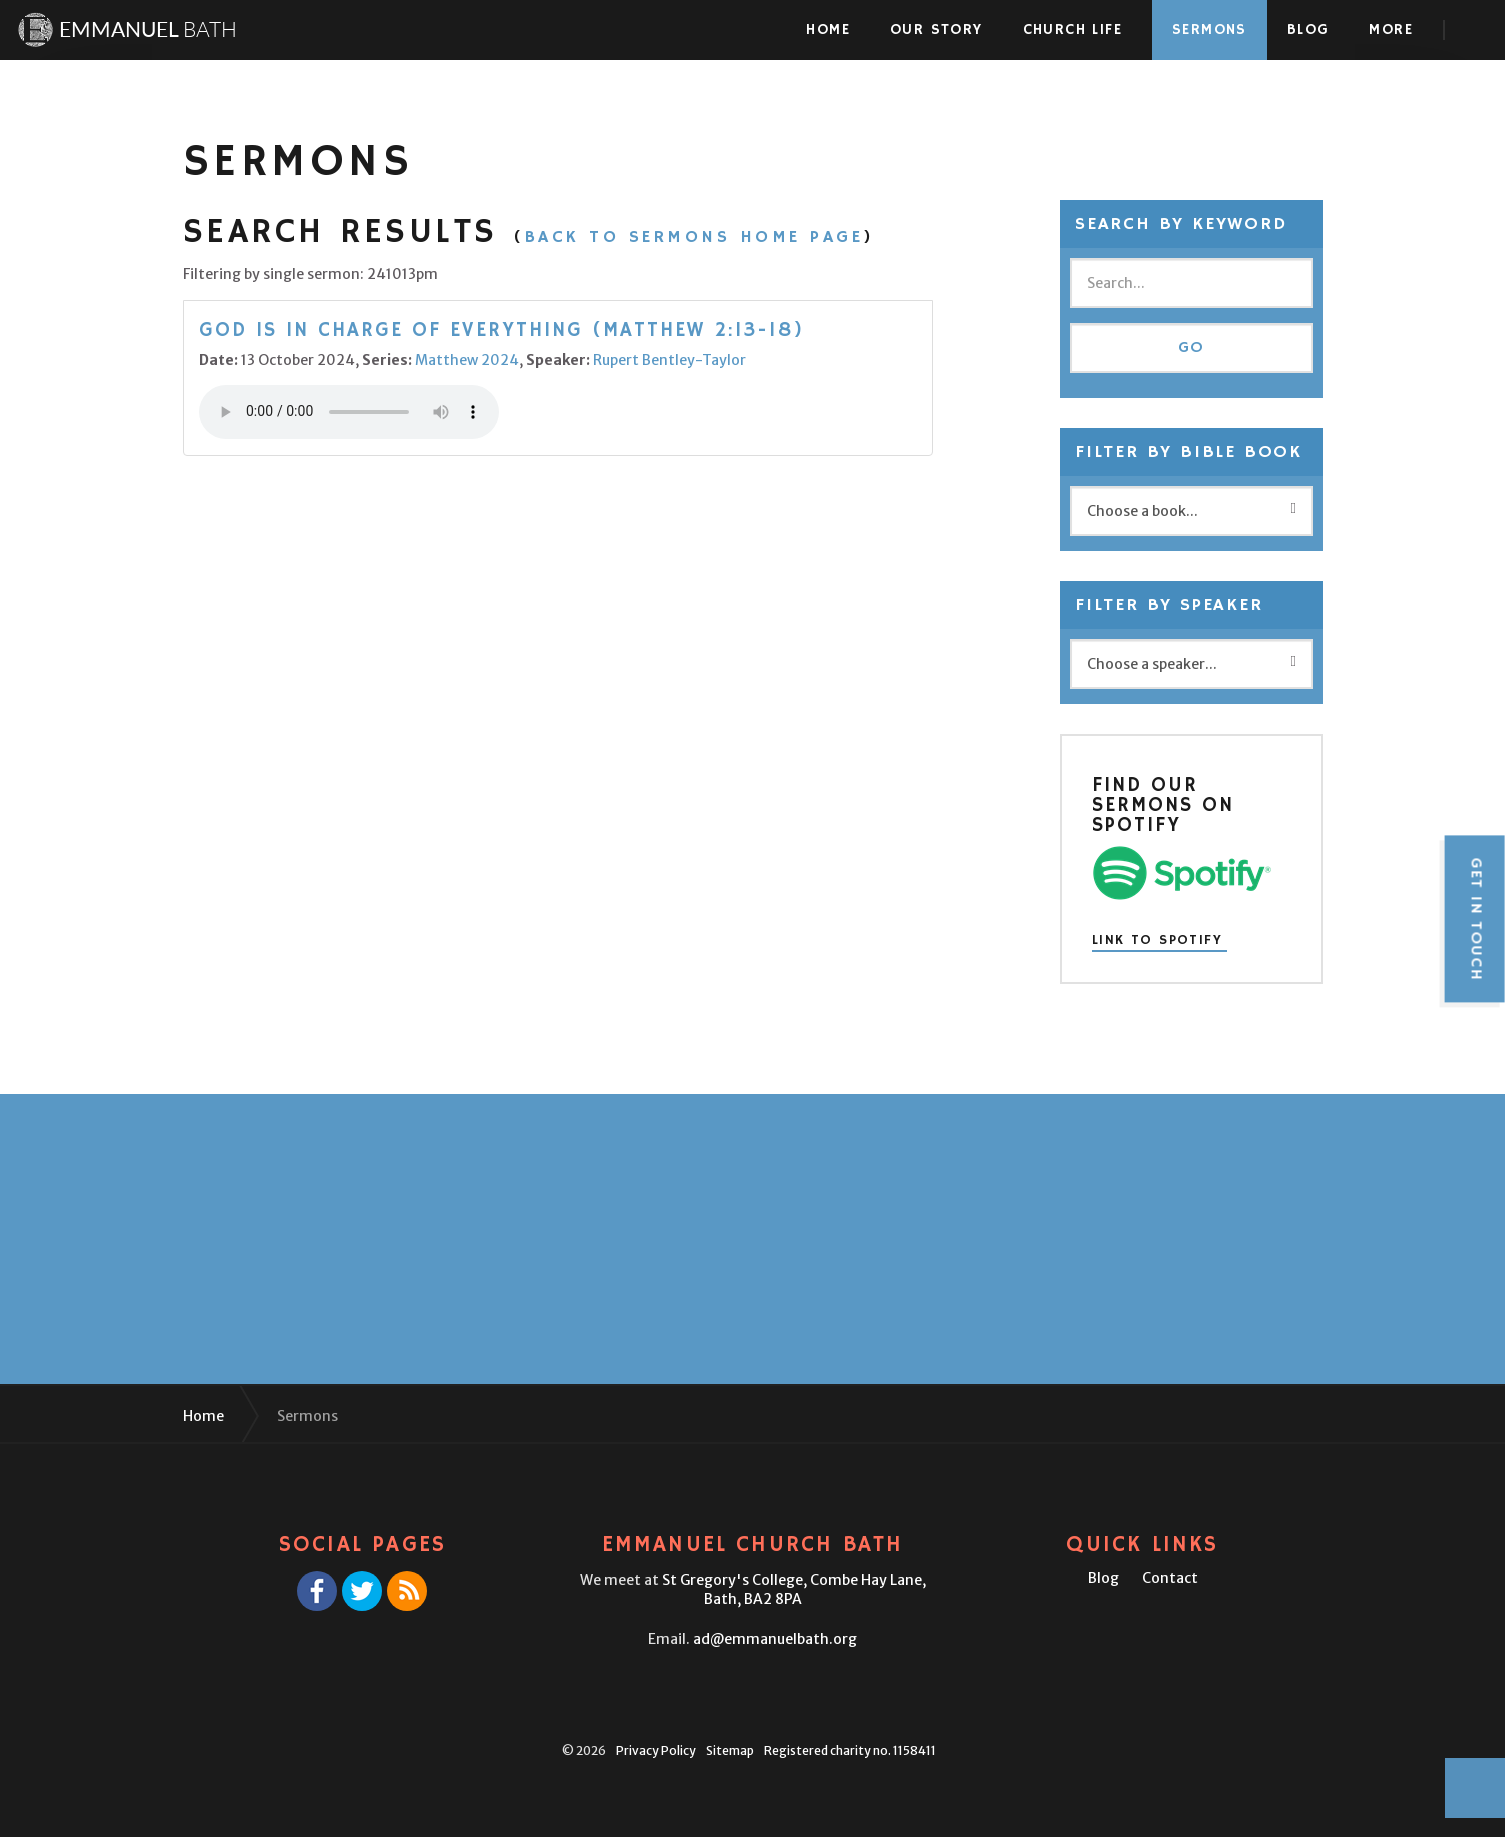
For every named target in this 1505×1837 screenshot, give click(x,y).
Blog (1308, 29)
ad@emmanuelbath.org (775, 1639)
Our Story (936, 29)
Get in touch (1475, 918)
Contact (1170, 1578)
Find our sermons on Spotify (1163, 805)
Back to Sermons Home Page (694, 237)
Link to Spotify (1157, 941)
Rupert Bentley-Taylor (669, 360)
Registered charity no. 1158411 (850, 1750)
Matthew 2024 (467, 360)
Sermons (1209, 29)
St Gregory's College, (794, 1590)
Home (828, 29)
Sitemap (730, 1750)
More (1391, 29)
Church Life (1072, 29)
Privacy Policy (656, 1750)
